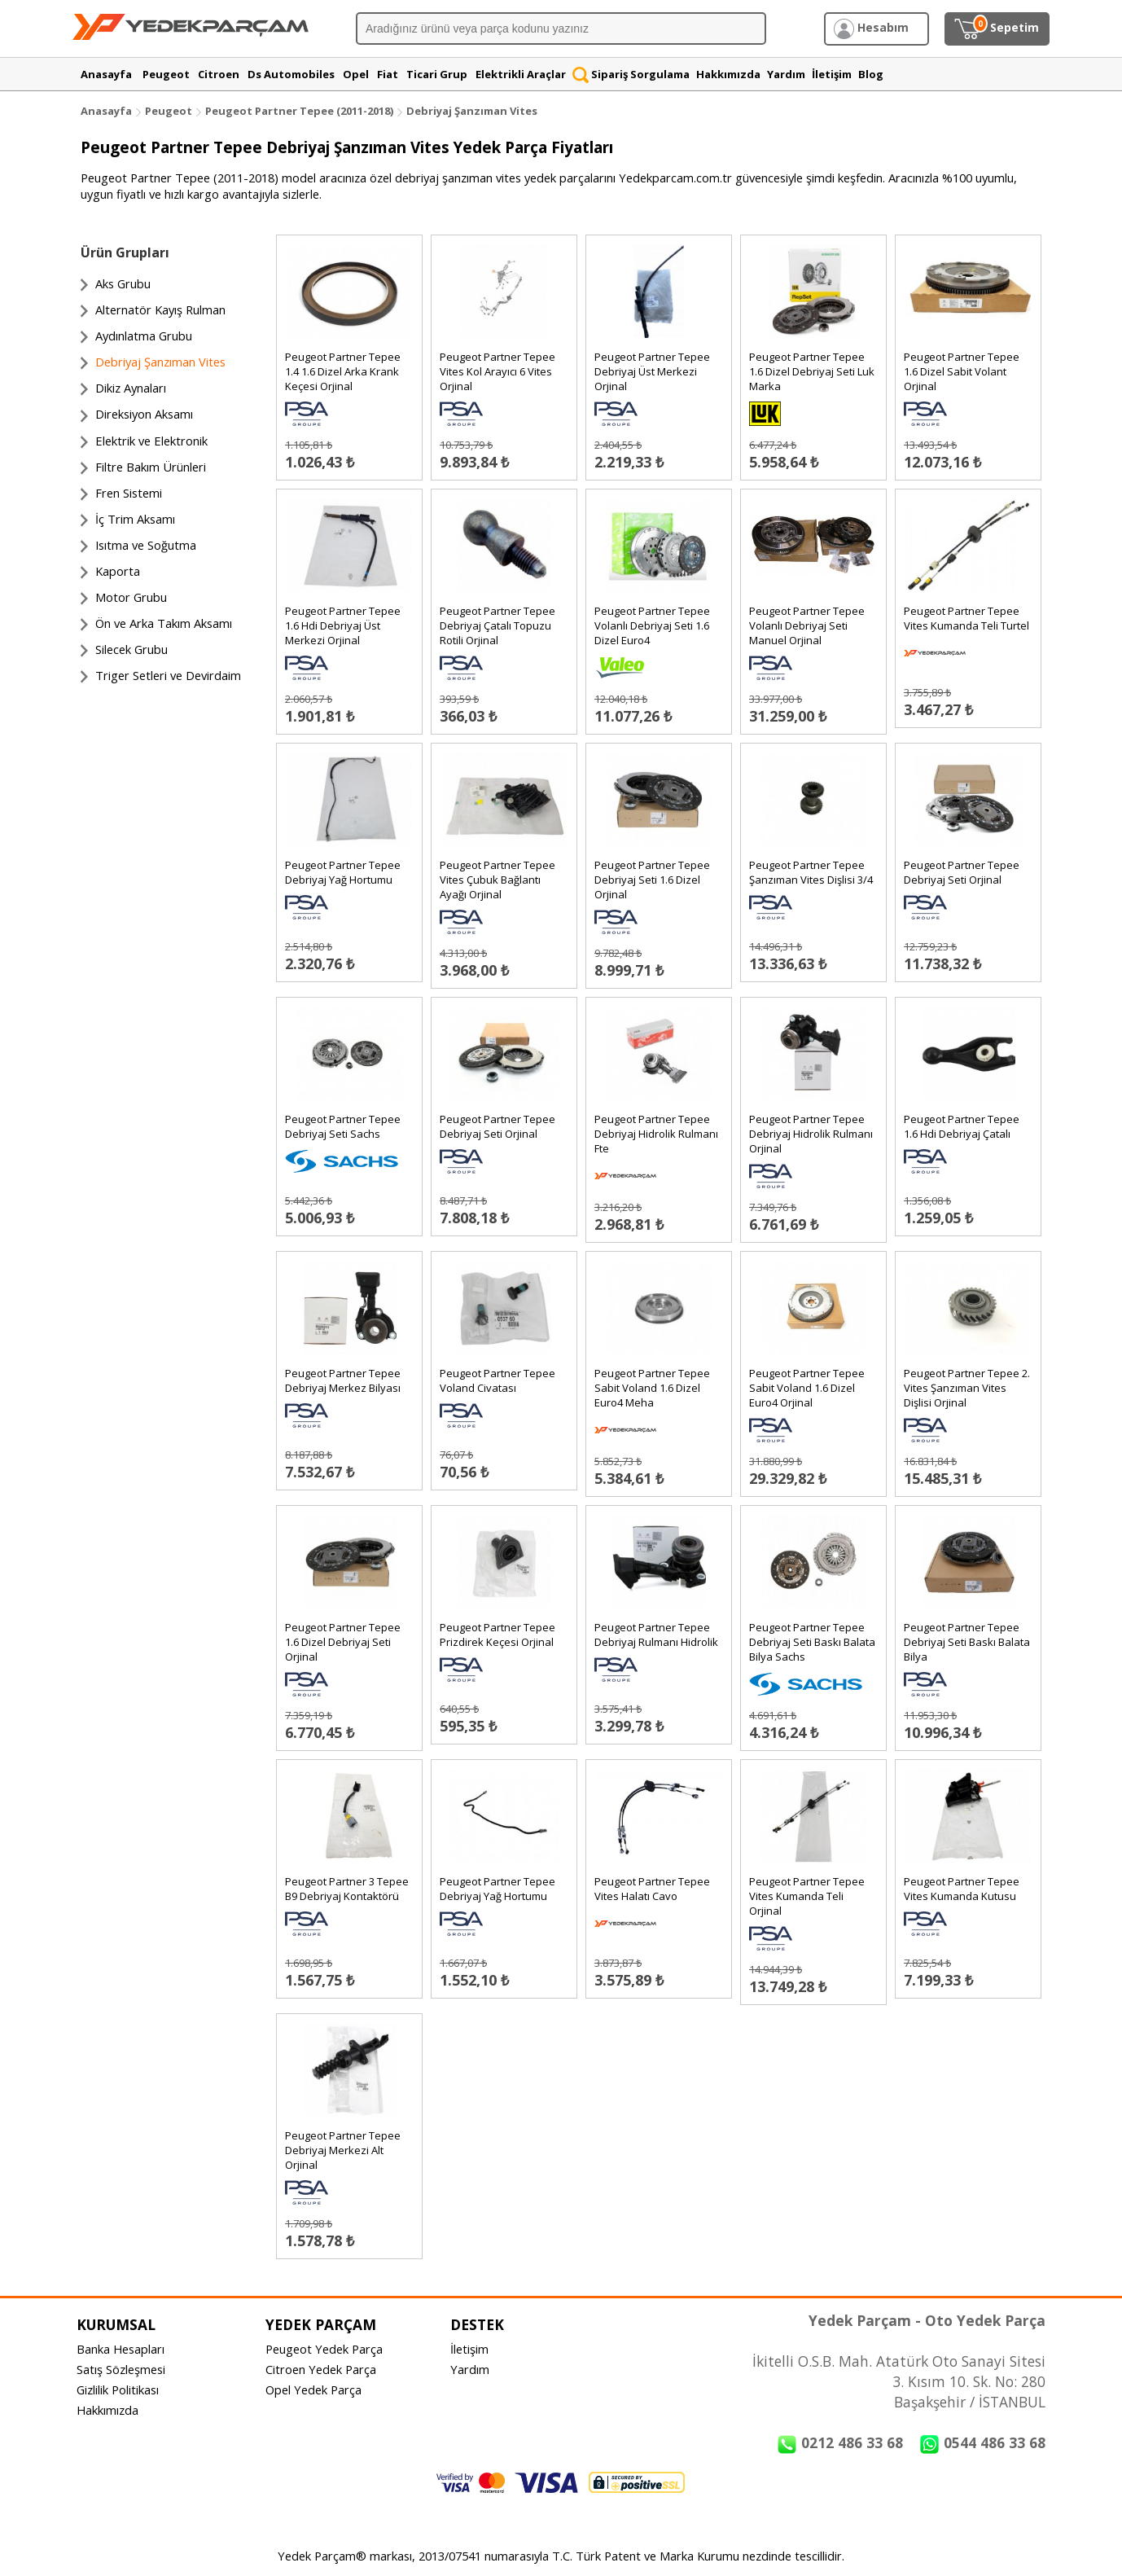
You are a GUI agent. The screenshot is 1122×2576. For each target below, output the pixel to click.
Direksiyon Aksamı (144, 414)
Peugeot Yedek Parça (324, 2349)
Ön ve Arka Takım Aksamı (163, 623)
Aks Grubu (123, 283)
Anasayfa (106, 110)
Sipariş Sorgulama (631, 74)
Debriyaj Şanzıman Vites (471, 110)
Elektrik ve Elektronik (151, 440)
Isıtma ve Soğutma (145, 545)
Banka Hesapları (120, 2349)
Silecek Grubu (131, 649)
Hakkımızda (107, 2410)
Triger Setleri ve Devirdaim (168, 675)
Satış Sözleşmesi (121, 2369)
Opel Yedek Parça (313, 2389)
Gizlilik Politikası (118, 2389)
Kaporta (117, 571)
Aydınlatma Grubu (143, 335)
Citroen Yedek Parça (320, 2369)
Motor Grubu (131, 597)
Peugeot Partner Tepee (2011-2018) (300, 110)
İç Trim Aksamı (135, 519)
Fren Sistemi (128, 493)
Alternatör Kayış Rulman (160, 309)
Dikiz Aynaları (130, 388)
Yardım (469, 2369)
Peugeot (168, 110)
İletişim (469, 2349)
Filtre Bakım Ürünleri (150, 467)
